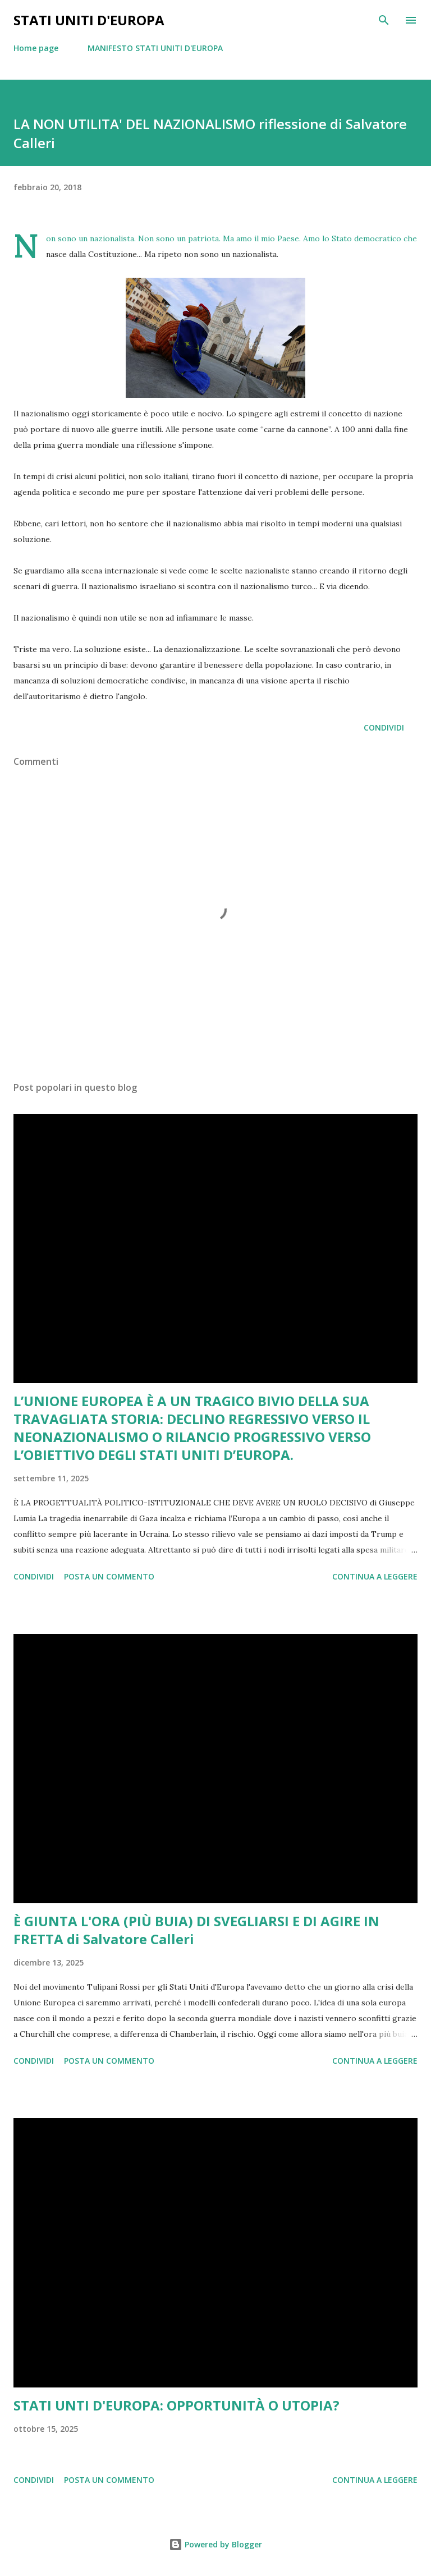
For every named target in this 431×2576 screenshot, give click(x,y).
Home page (35, 48)
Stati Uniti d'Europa (88, 20)
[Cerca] (384, 20)
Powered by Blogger (215, 2544)
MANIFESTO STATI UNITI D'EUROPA (155, 48)
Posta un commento (109, 1576)
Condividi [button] (384, 727)
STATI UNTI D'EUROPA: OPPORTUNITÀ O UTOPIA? (176, 2405)
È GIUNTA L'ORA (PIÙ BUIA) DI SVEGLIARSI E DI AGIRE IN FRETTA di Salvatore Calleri (196, 1930)
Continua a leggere (375, 1576)
